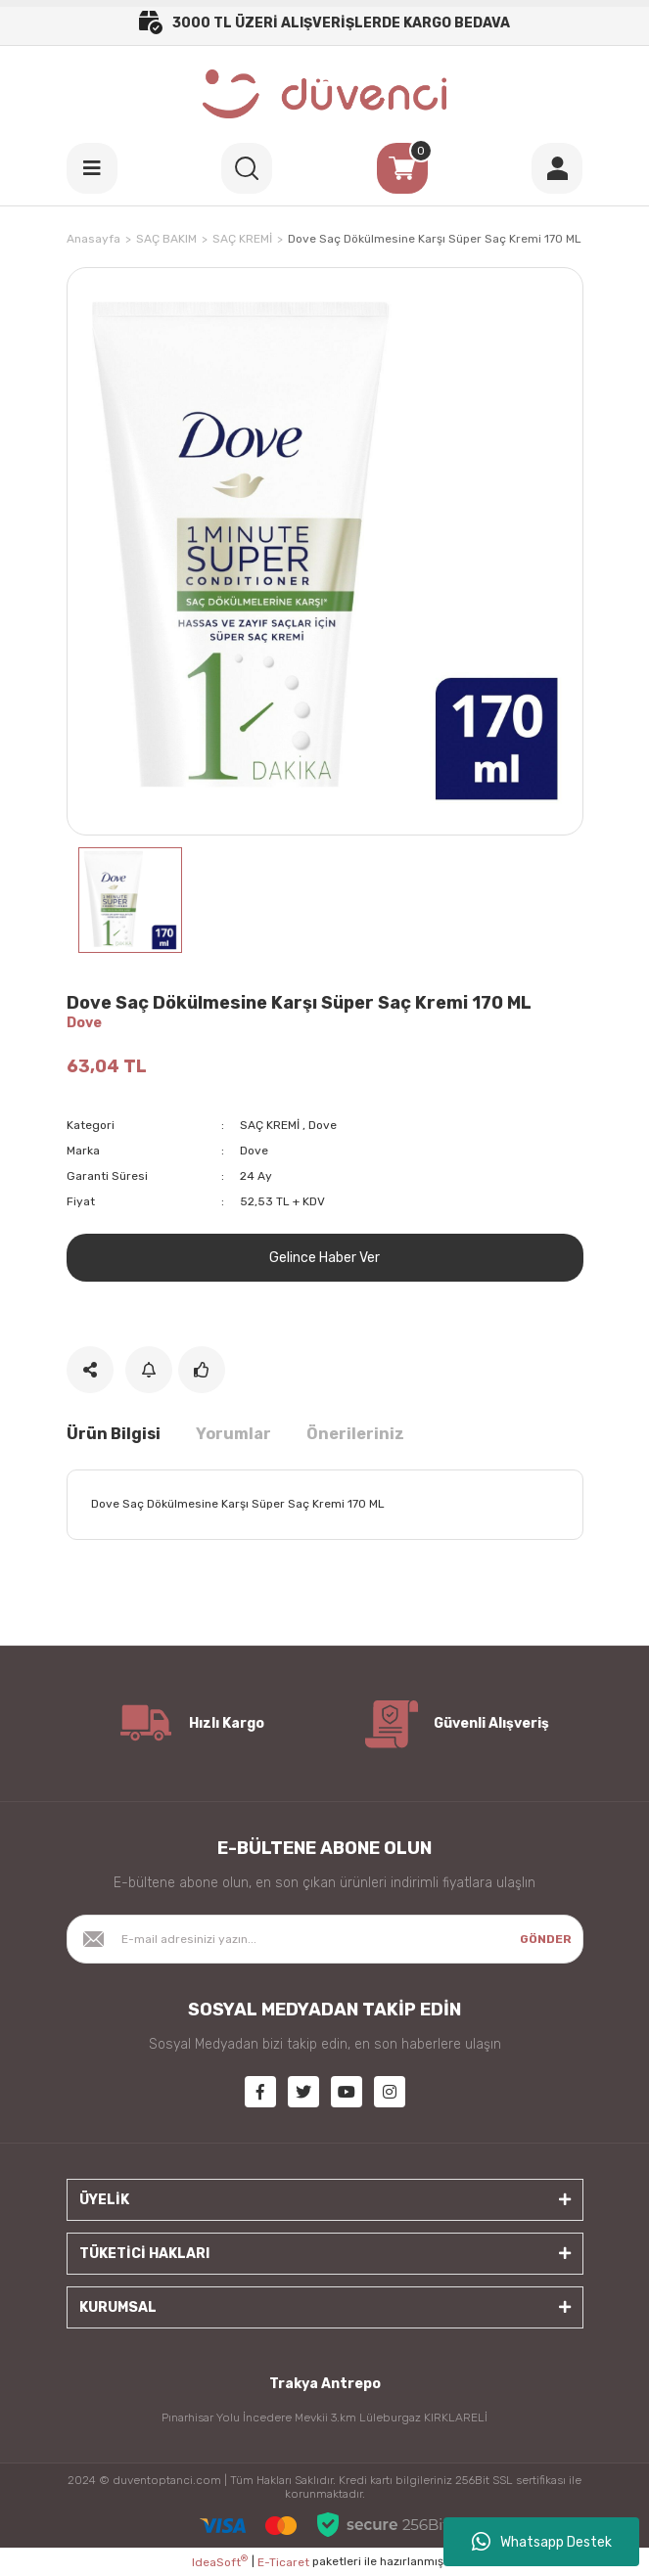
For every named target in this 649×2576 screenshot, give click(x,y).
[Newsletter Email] (325, 1939)
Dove (84, 1023)
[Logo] (325, 93)
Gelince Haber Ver (324, 1257)
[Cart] (402, 168)
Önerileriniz (355, 1433)
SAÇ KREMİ (270, 1125)
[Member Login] (557, 168)
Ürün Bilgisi (114, 1433)
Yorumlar (233, 1433)
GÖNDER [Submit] (546, 1939)
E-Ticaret (283, 2562)
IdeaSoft (220, 2561)
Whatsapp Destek (542, 2542)
